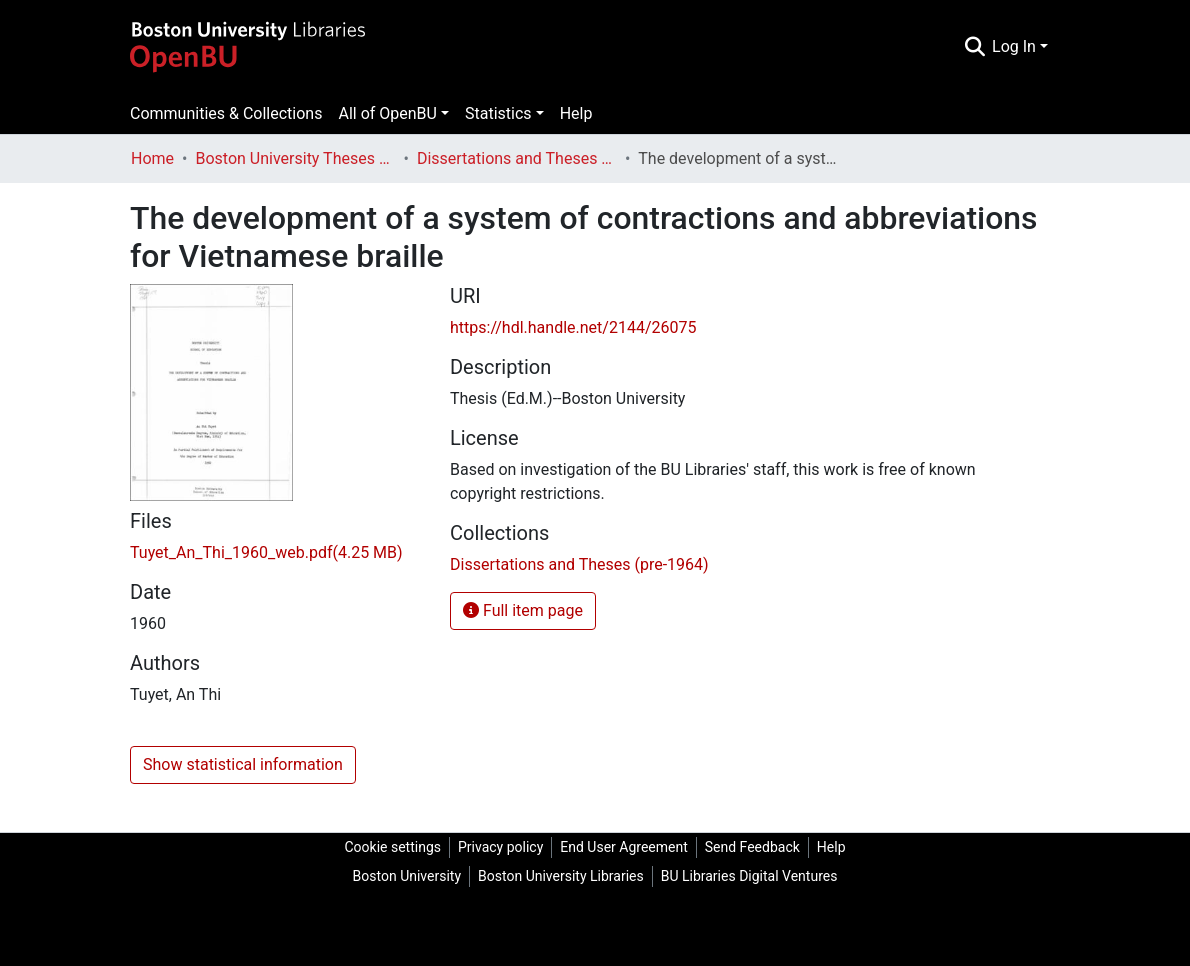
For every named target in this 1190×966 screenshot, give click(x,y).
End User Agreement (623, 847)
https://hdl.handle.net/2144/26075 (573, 327)
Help (576, 113)
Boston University (407, 876)
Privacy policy (500, 847)
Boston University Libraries (561, 876)
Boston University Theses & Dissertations (295, 158)
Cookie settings (392, 847)
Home (152, 158)
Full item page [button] (523, 610)
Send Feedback (752, 847)
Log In (1014, 46)
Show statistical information (243, 764)
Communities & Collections (226, 113)
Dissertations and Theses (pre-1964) (517, 158)
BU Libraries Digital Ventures (749, 876)
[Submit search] (974, 47)
